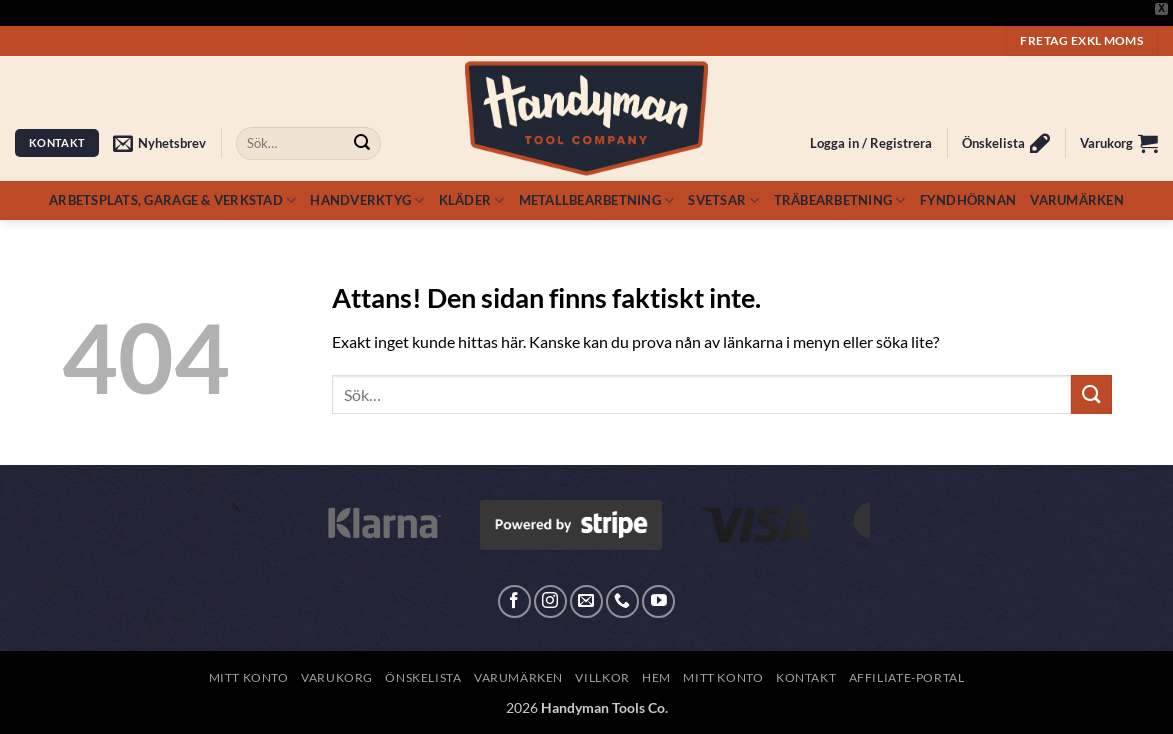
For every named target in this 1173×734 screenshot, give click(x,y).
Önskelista (423, 677)
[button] (159, 143)
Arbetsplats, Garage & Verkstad (172, 200)
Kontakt (806, 677)
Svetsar (723, 200)
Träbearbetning (840, 200)
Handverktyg (367, 200)
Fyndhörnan (968, 200)
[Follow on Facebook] (514, 601)
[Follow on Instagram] (550, 601)
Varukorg (337, 677)
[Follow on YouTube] (658, 601)
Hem (656, 677)
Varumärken (1077, 200)
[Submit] (362, 143)
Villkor (602, 677)
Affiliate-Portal (907, 677)
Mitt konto (249, 677)
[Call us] (622, 601)
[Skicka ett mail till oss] (586, 601)
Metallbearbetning (597, 200)
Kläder (472, 200)
